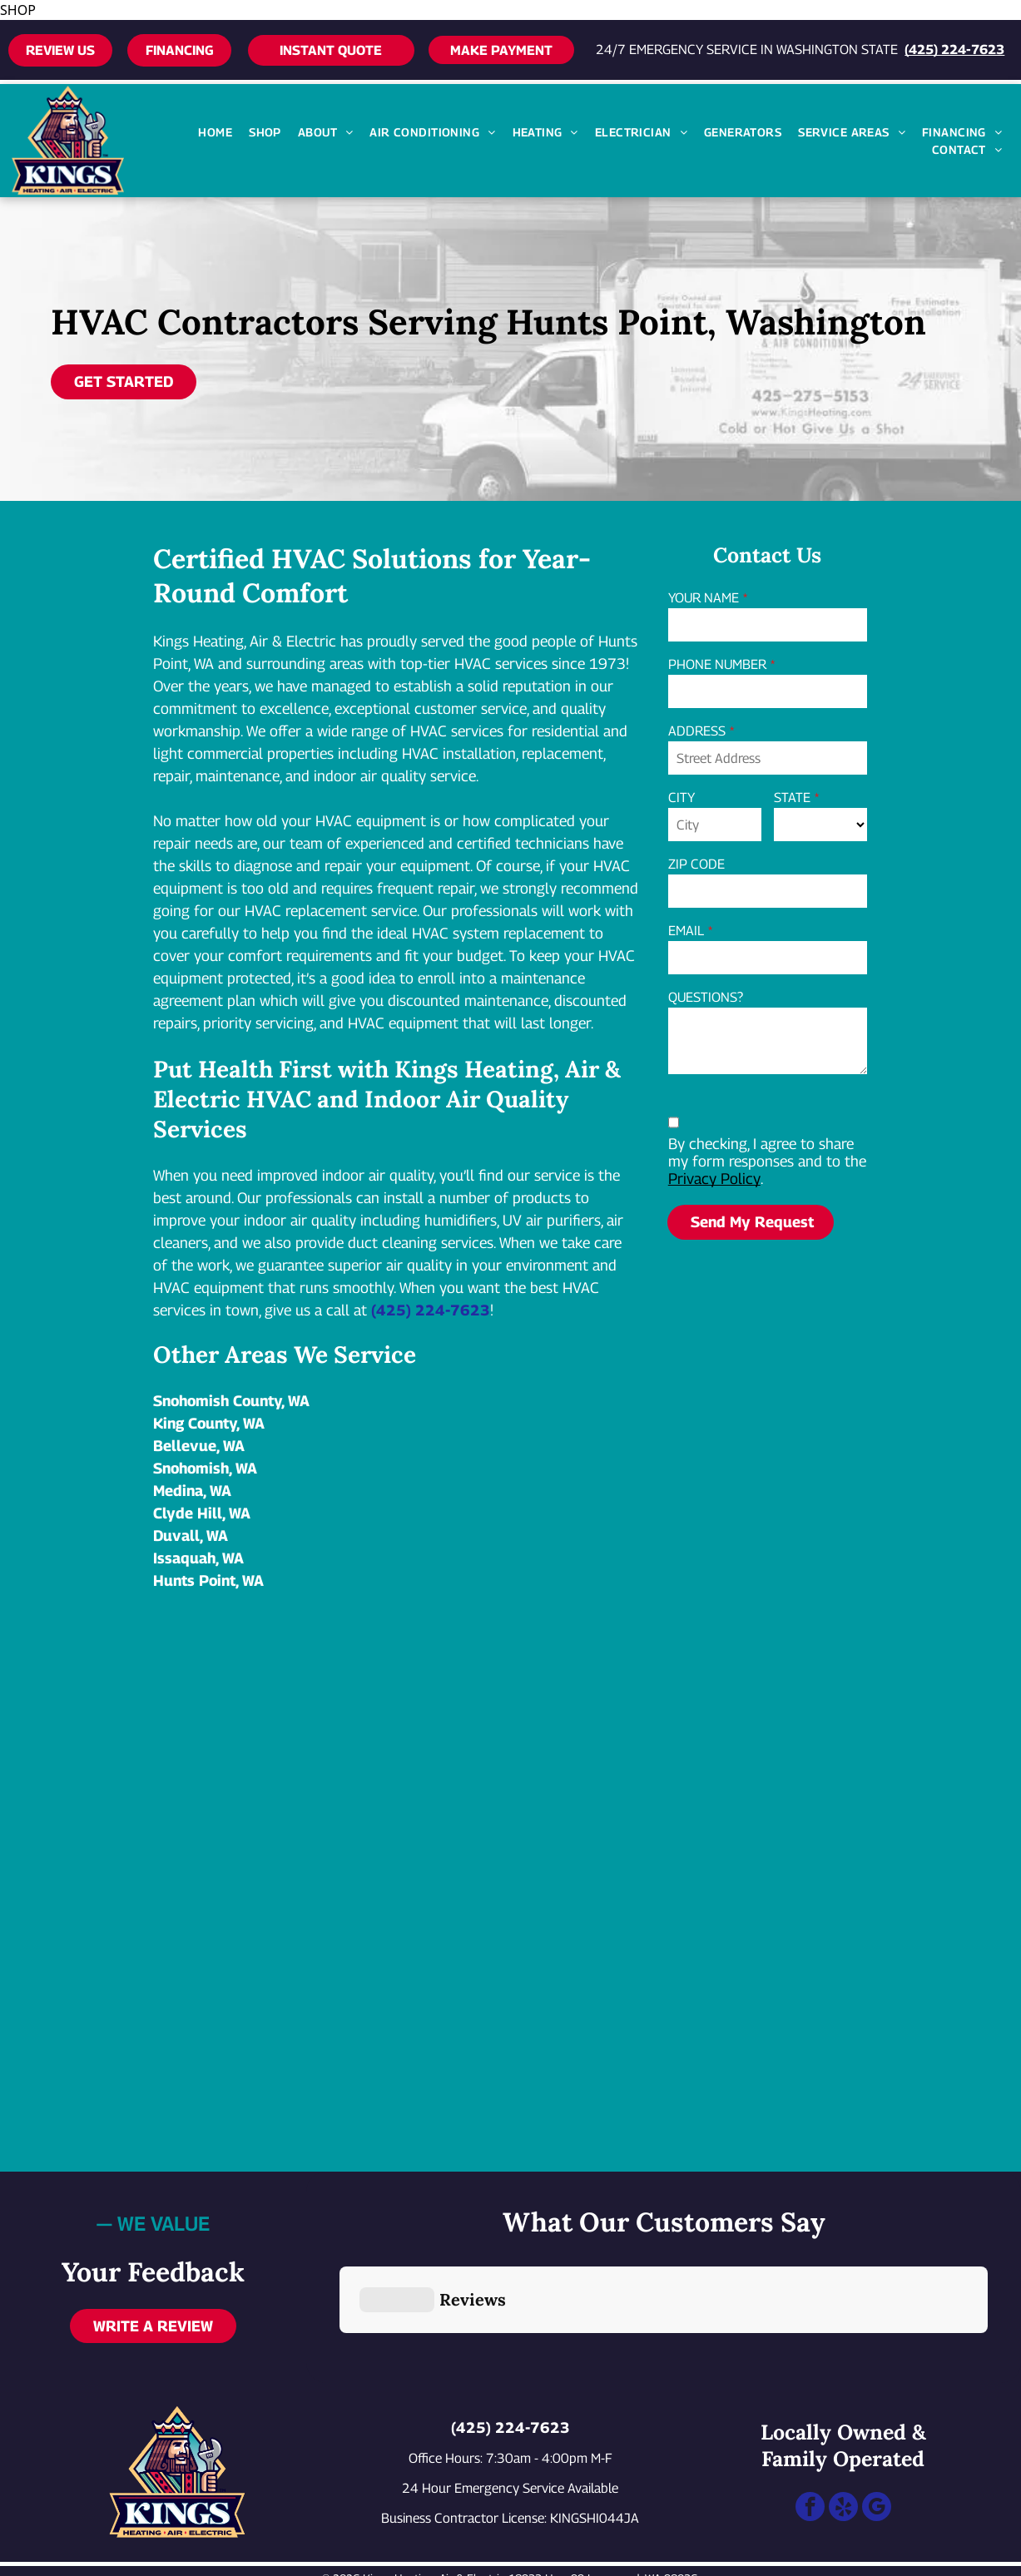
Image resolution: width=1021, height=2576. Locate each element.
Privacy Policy (714, 1178)
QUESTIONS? (705, 997)
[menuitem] (215, 132)
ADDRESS (697, 731)
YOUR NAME (703, 598)
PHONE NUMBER (717, 664)
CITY (681, 797)
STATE (792, 797)
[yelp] (843, 2428)
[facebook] (810, 2428)
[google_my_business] (876, 2428)
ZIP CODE (696, 864)
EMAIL (686, 931)
